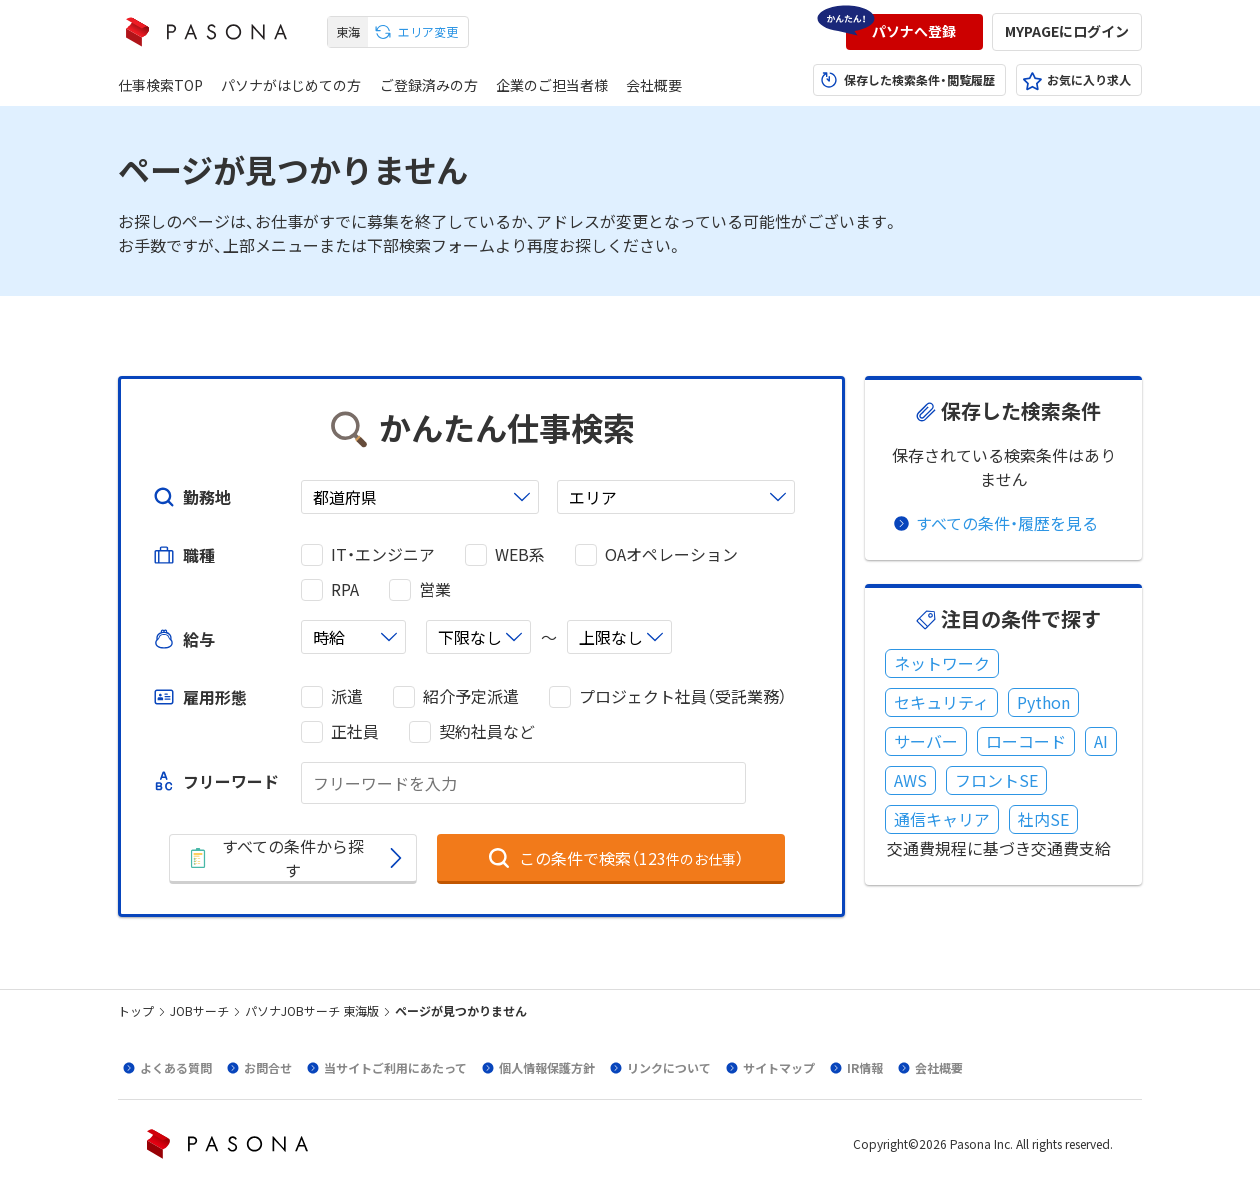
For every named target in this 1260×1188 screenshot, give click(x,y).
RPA (345, 589)
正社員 (355, 731)
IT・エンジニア (383, 554)
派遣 (347, 696)
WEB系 (520, 554)
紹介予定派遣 (471, 696)
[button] (914, 32)
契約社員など (487, 731)
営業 (435, 589)
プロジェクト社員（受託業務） (683, 696)
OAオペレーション (671, 554)
